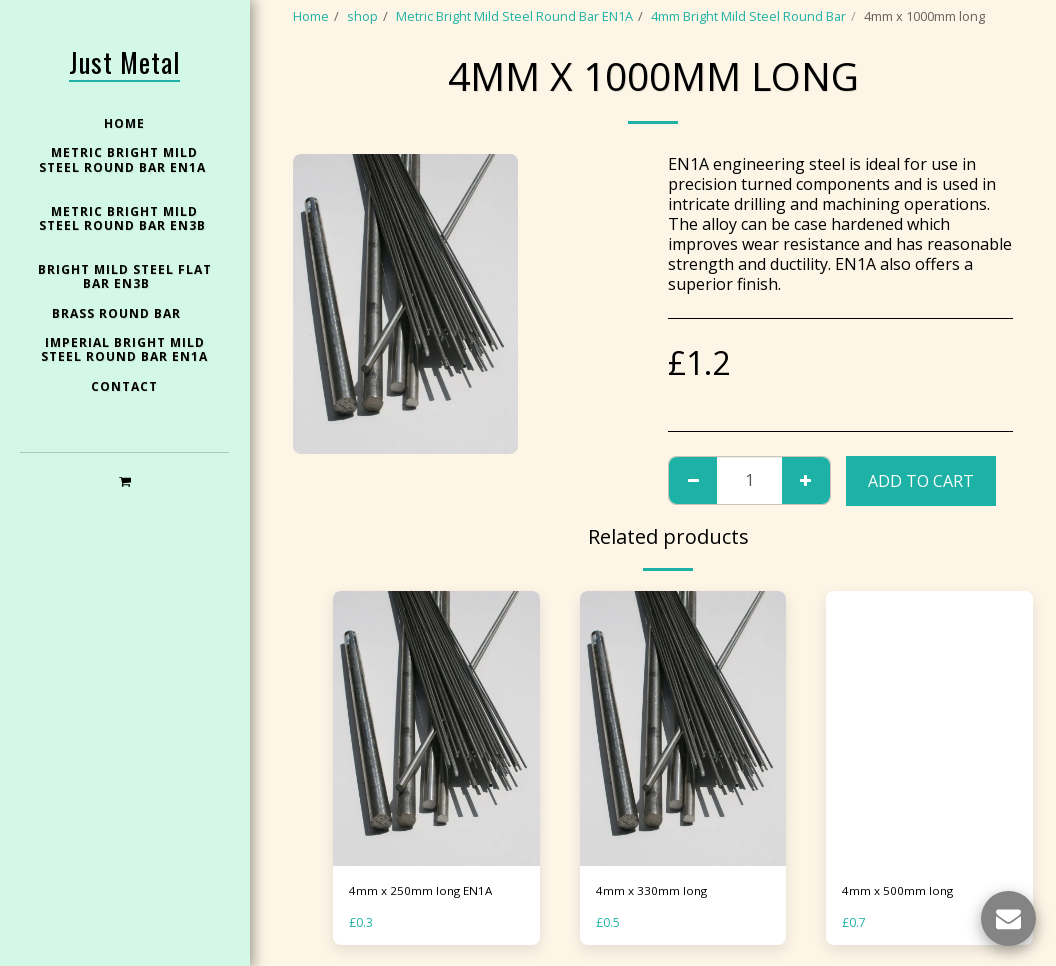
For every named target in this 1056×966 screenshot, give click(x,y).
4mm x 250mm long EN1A (423, 891)
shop (362, 16)
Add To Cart (921, 481)
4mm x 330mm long (653, 891)
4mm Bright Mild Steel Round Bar (748, 16)
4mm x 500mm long (899, 891)
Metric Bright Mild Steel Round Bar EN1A (514, 16)
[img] (436, 729)
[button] (124, 480)
